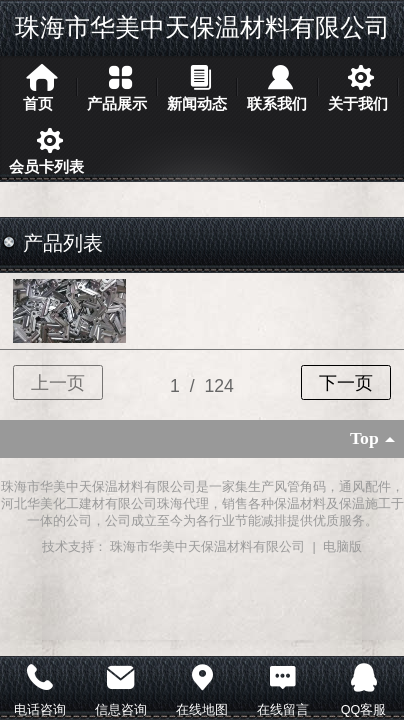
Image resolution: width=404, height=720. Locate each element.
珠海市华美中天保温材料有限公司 (202, 27)
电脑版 (342, 547)
